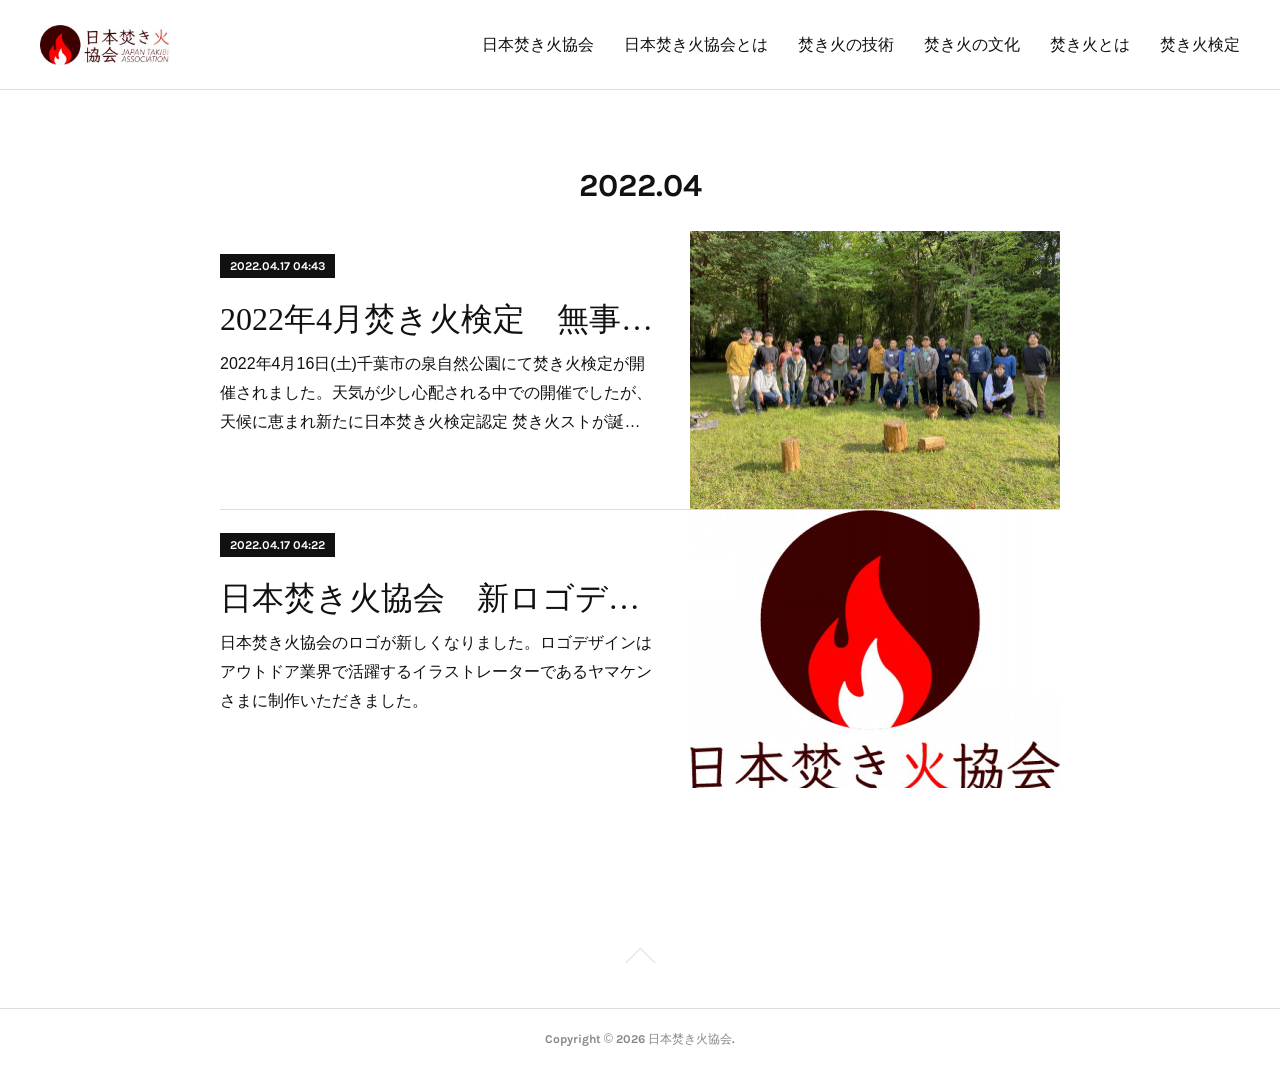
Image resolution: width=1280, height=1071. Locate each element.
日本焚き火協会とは (696, 44)
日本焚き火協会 (538, 44)
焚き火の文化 (972, 44)
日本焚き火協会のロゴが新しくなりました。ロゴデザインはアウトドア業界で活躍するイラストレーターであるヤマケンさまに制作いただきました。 (436, 671)
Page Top (640, 959)
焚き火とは (1090, 44)
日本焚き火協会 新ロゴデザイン (437, 598)
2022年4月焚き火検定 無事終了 (437, 319)
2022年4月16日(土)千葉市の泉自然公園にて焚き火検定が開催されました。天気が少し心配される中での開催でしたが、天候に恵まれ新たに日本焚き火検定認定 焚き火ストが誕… (436, 392)
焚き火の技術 (846, 44)
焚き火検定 (1200, 44)
